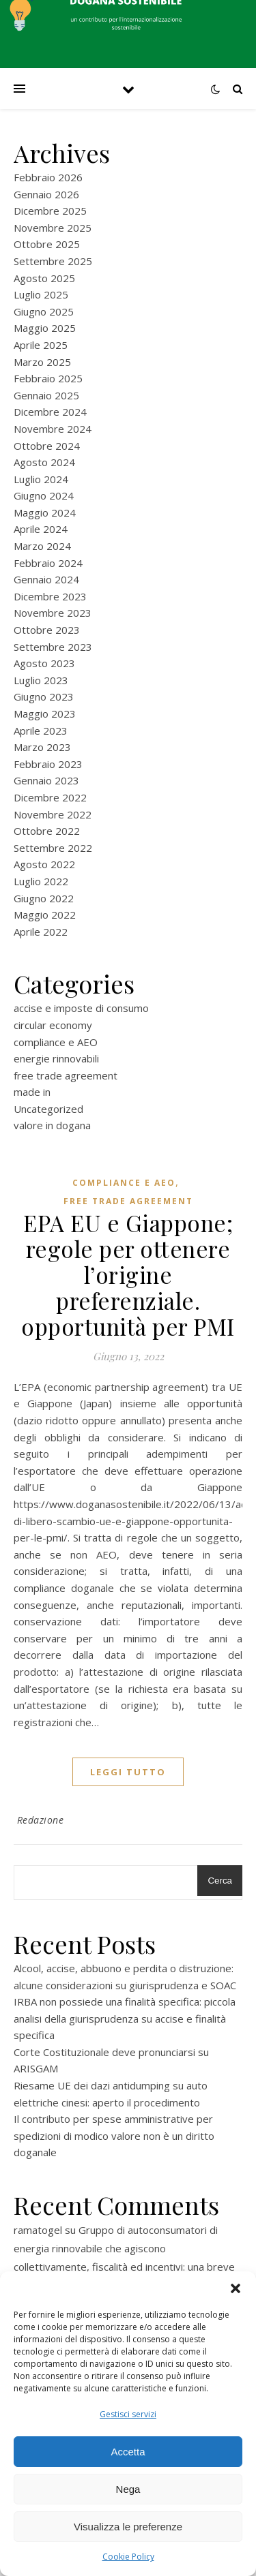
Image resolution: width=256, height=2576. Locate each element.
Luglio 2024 (41, 479)
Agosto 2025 (44, 278)
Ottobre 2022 (47, 831)
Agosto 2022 (44, 864)
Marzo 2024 (42, 546)
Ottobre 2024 (47, 446)
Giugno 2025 (44, 311)
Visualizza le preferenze (128, 2526)
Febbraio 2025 (48, 378)
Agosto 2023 (44, 663)
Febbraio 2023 (48, 764)
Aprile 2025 (41, 345)
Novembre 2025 (52, 227)
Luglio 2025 (41, 294)
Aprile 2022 (41, 931)
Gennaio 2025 (46, 395)
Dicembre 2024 (50, 411)
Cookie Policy (128, 2556)
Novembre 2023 (52, 612)
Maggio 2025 (45, 328)
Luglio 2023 (41, 680)
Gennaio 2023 (46, 780)
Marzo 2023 (42, 747)
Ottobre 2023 (47, 630)
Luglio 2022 (41, 881)
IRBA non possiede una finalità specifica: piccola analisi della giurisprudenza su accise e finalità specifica (125, 2018)
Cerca (220, 1880)
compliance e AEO (56, 1042)
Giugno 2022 (44, 898)
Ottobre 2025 (47, 244)
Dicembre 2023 (50, 596)
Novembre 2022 (52, 814)
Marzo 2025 (42, 362)
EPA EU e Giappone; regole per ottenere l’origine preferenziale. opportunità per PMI (128, 1274)
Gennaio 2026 (46, 194)
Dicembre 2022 (50, 797)
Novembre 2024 (52, 428)
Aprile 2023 (41, 730)
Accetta (128, 2451)
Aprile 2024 (41, 529)
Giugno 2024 (44, 495)
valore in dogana (52, 1125)
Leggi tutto (128, 1772)
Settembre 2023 (53, 647)
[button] (235, 2288)
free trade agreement (65, 1075)
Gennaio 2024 (46, 579)
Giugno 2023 (44, 696)
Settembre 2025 (53, 261)
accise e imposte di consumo (81, 1008)
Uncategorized (48, 1109)
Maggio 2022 (45, 914)
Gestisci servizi (128, 2414)
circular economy (53, 1025)
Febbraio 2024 (48, 563)
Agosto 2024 (44, 462)
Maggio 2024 (45, 512)
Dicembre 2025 (50, 210)
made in (32, 1092)
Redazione (40, 1819)
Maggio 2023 (45, 713)
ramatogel (38, 2230)
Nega (128, 2489)
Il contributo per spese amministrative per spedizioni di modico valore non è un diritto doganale (114, 2135)
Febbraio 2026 (48, 177)
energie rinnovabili (56, 1058)
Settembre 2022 (53, 848)
